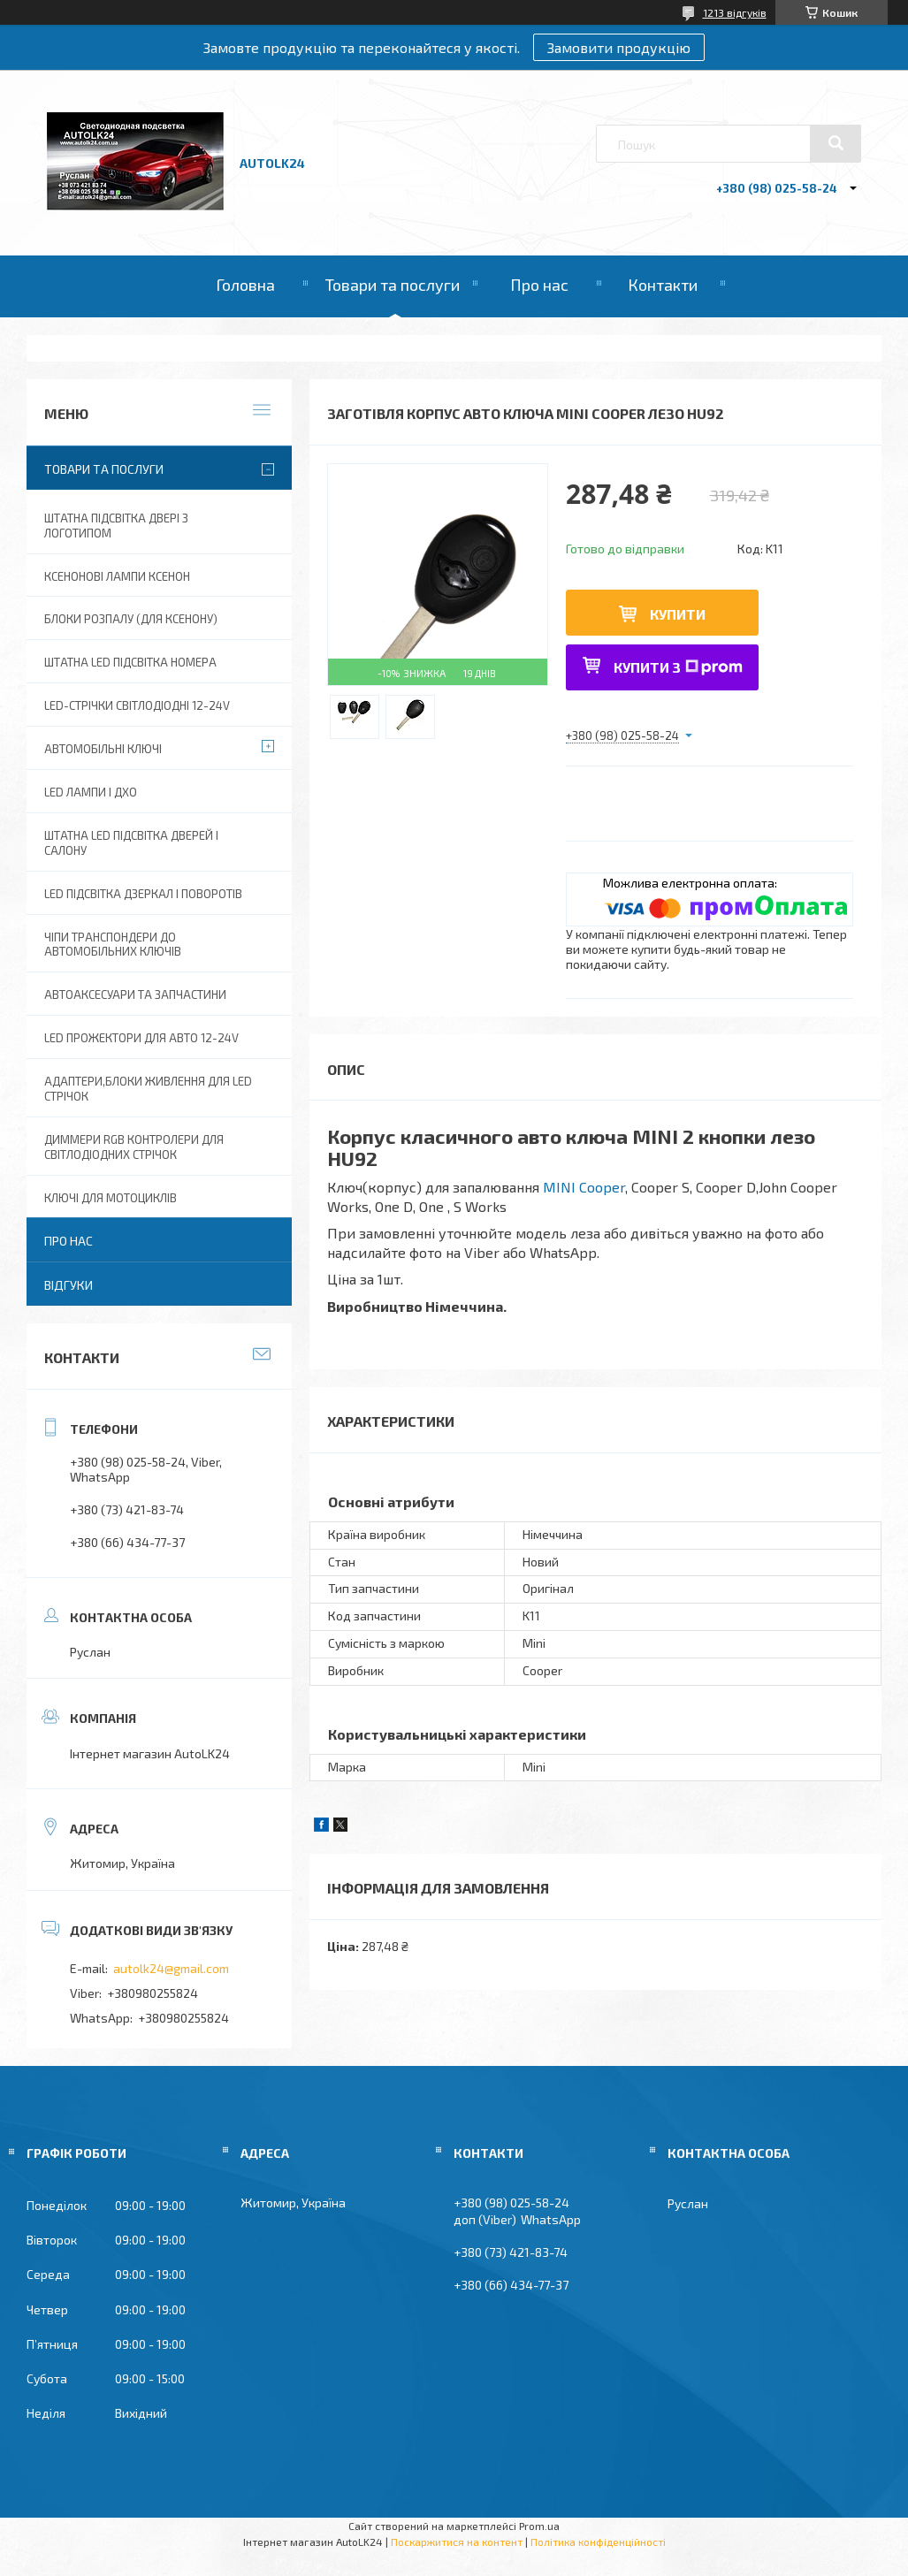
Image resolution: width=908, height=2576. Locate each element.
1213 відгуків (735, 12)
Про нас (539, 284)
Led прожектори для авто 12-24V (141, 1038)
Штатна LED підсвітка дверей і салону (131, 842)
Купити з (678, 667)
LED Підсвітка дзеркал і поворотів (143, 894)
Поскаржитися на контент (457, 2541)
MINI (584, 1186)
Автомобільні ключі (103, 749)
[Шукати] (835, 143)
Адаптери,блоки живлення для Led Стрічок (148, 1088)
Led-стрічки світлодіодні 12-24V (137, 705)
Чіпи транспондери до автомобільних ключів (112, 944)
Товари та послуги (392, 284)
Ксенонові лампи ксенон (117, 576)
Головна (245, 284)
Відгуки (68, 1284)
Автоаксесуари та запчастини (135, 994)
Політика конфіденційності (598, 2541)
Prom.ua (539, 2525)
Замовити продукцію (619, 47)
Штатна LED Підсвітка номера (130, 662)
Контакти (663, 284)
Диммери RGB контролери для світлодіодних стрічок (134, 1147)
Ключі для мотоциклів (110, 1198)
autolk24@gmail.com (171, 1968)
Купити (678, 614)
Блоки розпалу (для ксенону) (130, 619)
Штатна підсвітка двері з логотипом (116, 525)
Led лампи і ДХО (90, 792)
